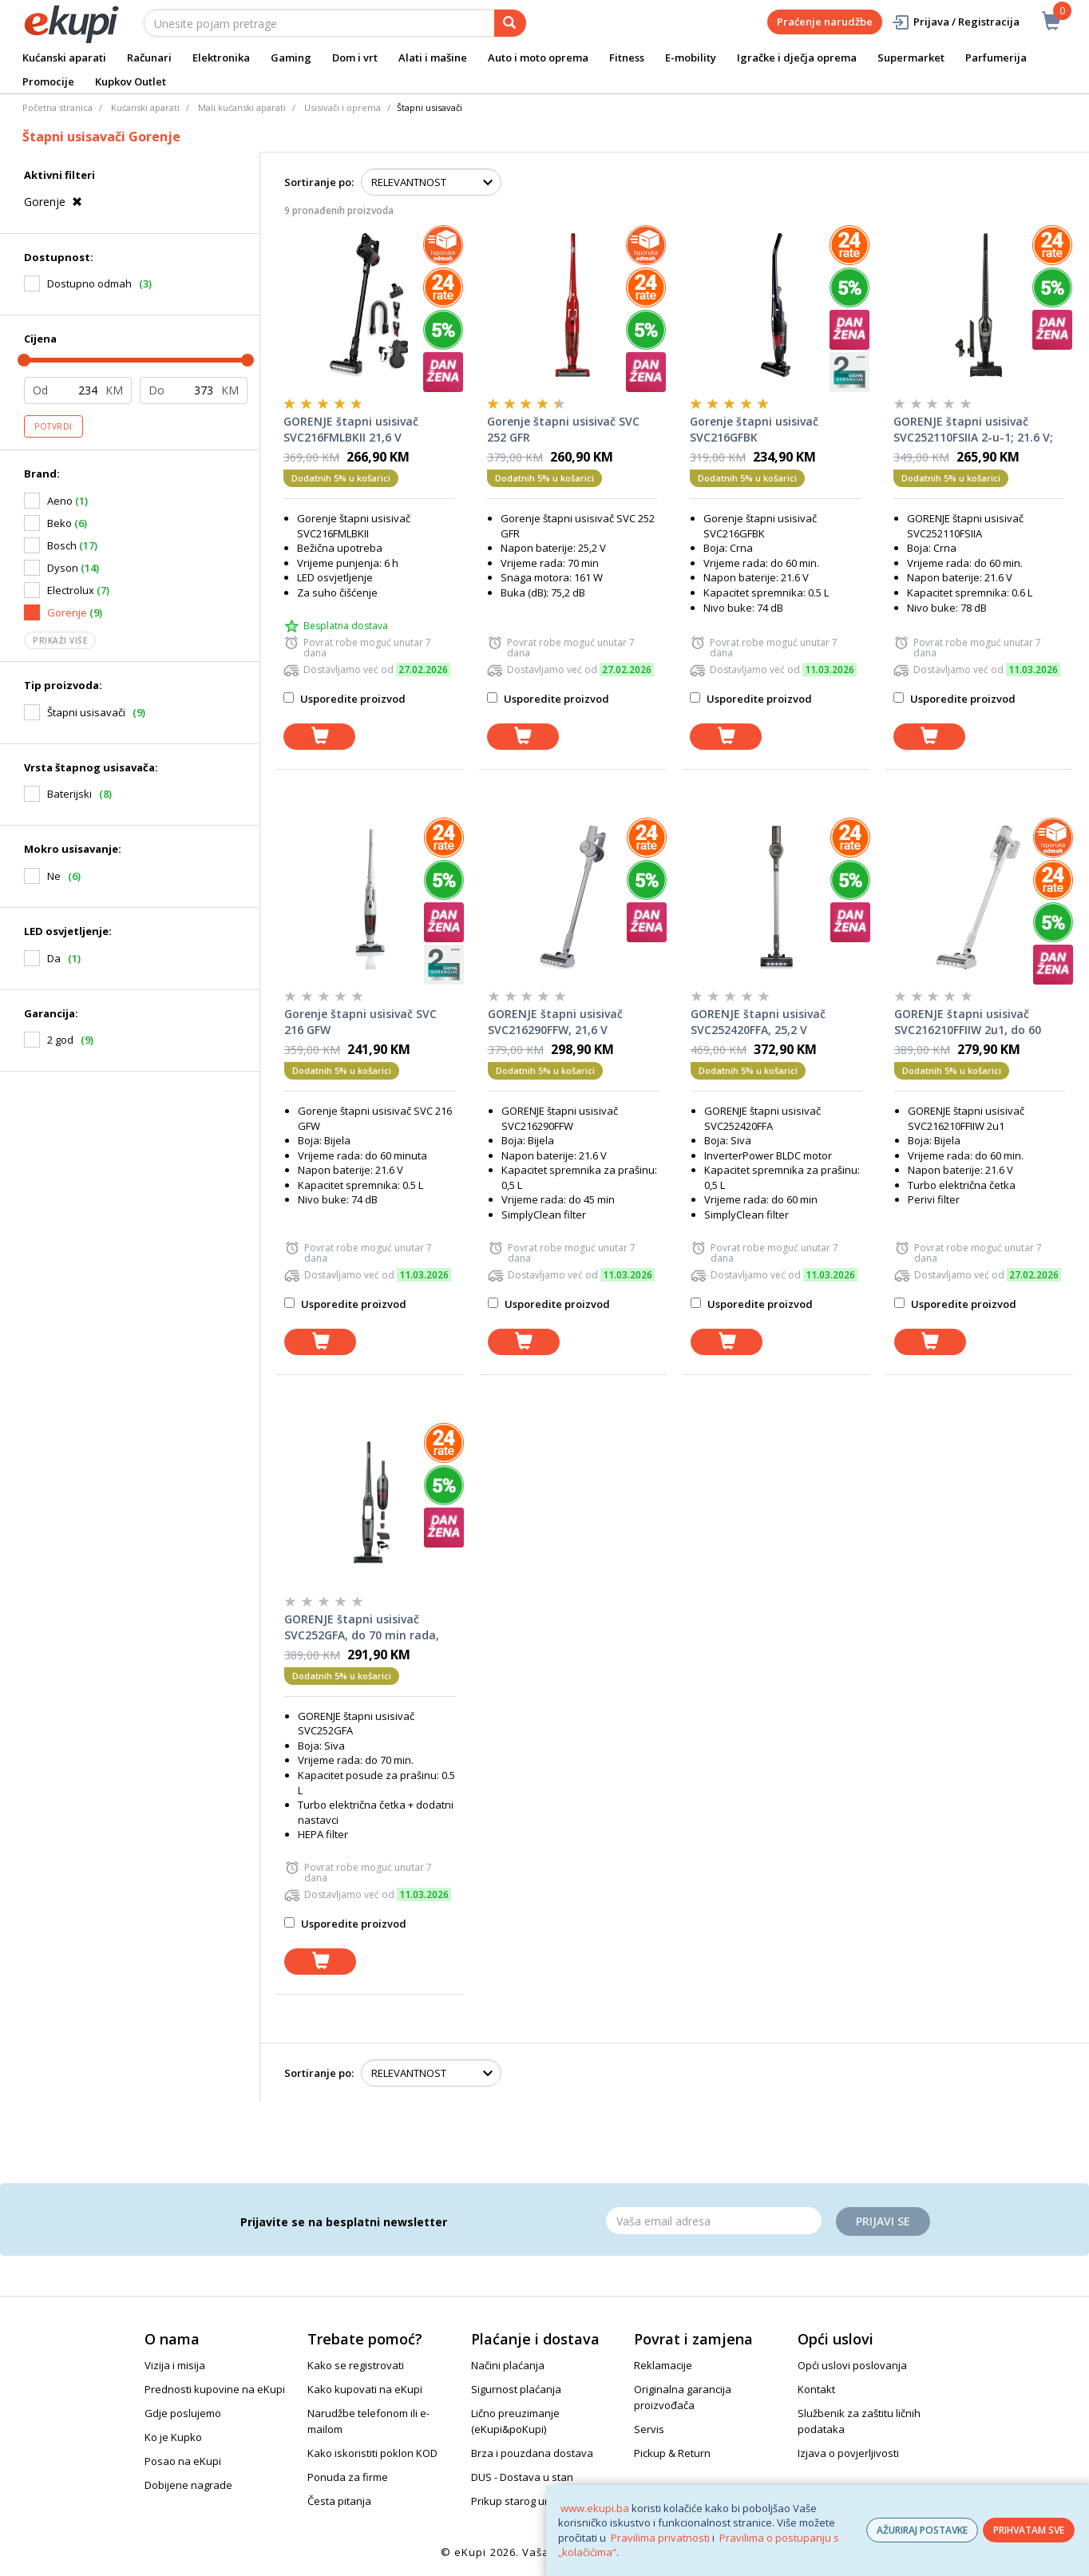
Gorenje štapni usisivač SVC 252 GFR (563, 429)
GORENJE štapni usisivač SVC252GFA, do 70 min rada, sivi (361, 1627)
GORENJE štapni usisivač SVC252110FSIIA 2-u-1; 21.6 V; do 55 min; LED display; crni (973, 430)
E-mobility (690, 57)
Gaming (291, 57)
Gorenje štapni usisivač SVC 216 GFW (360, 1021)
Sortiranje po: (319, 182)
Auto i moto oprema (538, 57)
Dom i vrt (355, 57)
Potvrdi (53, 426)
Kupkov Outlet (130, 81)
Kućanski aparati (64, 57)
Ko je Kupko (173, 2437)
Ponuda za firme (347, 2477)
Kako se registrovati (355, 2365)
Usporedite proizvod (344, 699)
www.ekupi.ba (594, 2508)
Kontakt (816, 2389)
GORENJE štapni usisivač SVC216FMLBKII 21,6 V (350, 429)
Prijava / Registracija (955, 22)
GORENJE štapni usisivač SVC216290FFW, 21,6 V (555, 1021)
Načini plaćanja (507, 2365)
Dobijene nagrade (188, 2485)
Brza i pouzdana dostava (532, 2453)
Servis (649, 2429)
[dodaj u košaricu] (319, 736)
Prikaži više (60, 640)
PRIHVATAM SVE (1028, 2530)
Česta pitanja (339, 2501)
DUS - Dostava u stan (522, 2477)
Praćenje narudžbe (825, 21)
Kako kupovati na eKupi (364, 2389)
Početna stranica (57, 107)
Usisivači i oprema (342, 107)
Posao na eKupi (183, 2461)
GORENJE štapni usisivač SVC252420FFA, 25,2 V (758, 1021)
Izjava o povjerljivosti (848, 2453)
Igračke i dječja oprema (797, 57)
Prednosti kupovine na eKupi (215, 2389)
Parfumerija (996, 57)
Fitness (626, 57)
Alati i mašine (432, 57)
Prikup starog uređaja (523, 2501)
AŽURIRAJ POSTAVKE (922, 2530)
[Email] (714, 2220)
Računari (149, 57)
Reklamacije (663, 2365)
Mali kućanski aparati (242, 107)
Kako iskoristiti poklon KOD (372, 2453)
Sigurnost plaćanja (516, 2389)
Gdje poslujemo (183, 2413)
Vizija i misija (175, 2365)
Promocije (48, 81)
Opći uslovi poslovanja (852, 2365)
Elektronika (221, 57)
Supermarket (910, 57)
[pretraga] (510, 23)
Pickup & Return (672, 2453)
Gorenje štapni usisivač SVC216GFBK (754, 429)
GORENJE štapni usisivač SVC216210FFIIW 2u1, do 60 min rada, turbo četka (967, 1022)
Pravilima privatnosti (660, 2537)
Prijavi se (883, 2221)
